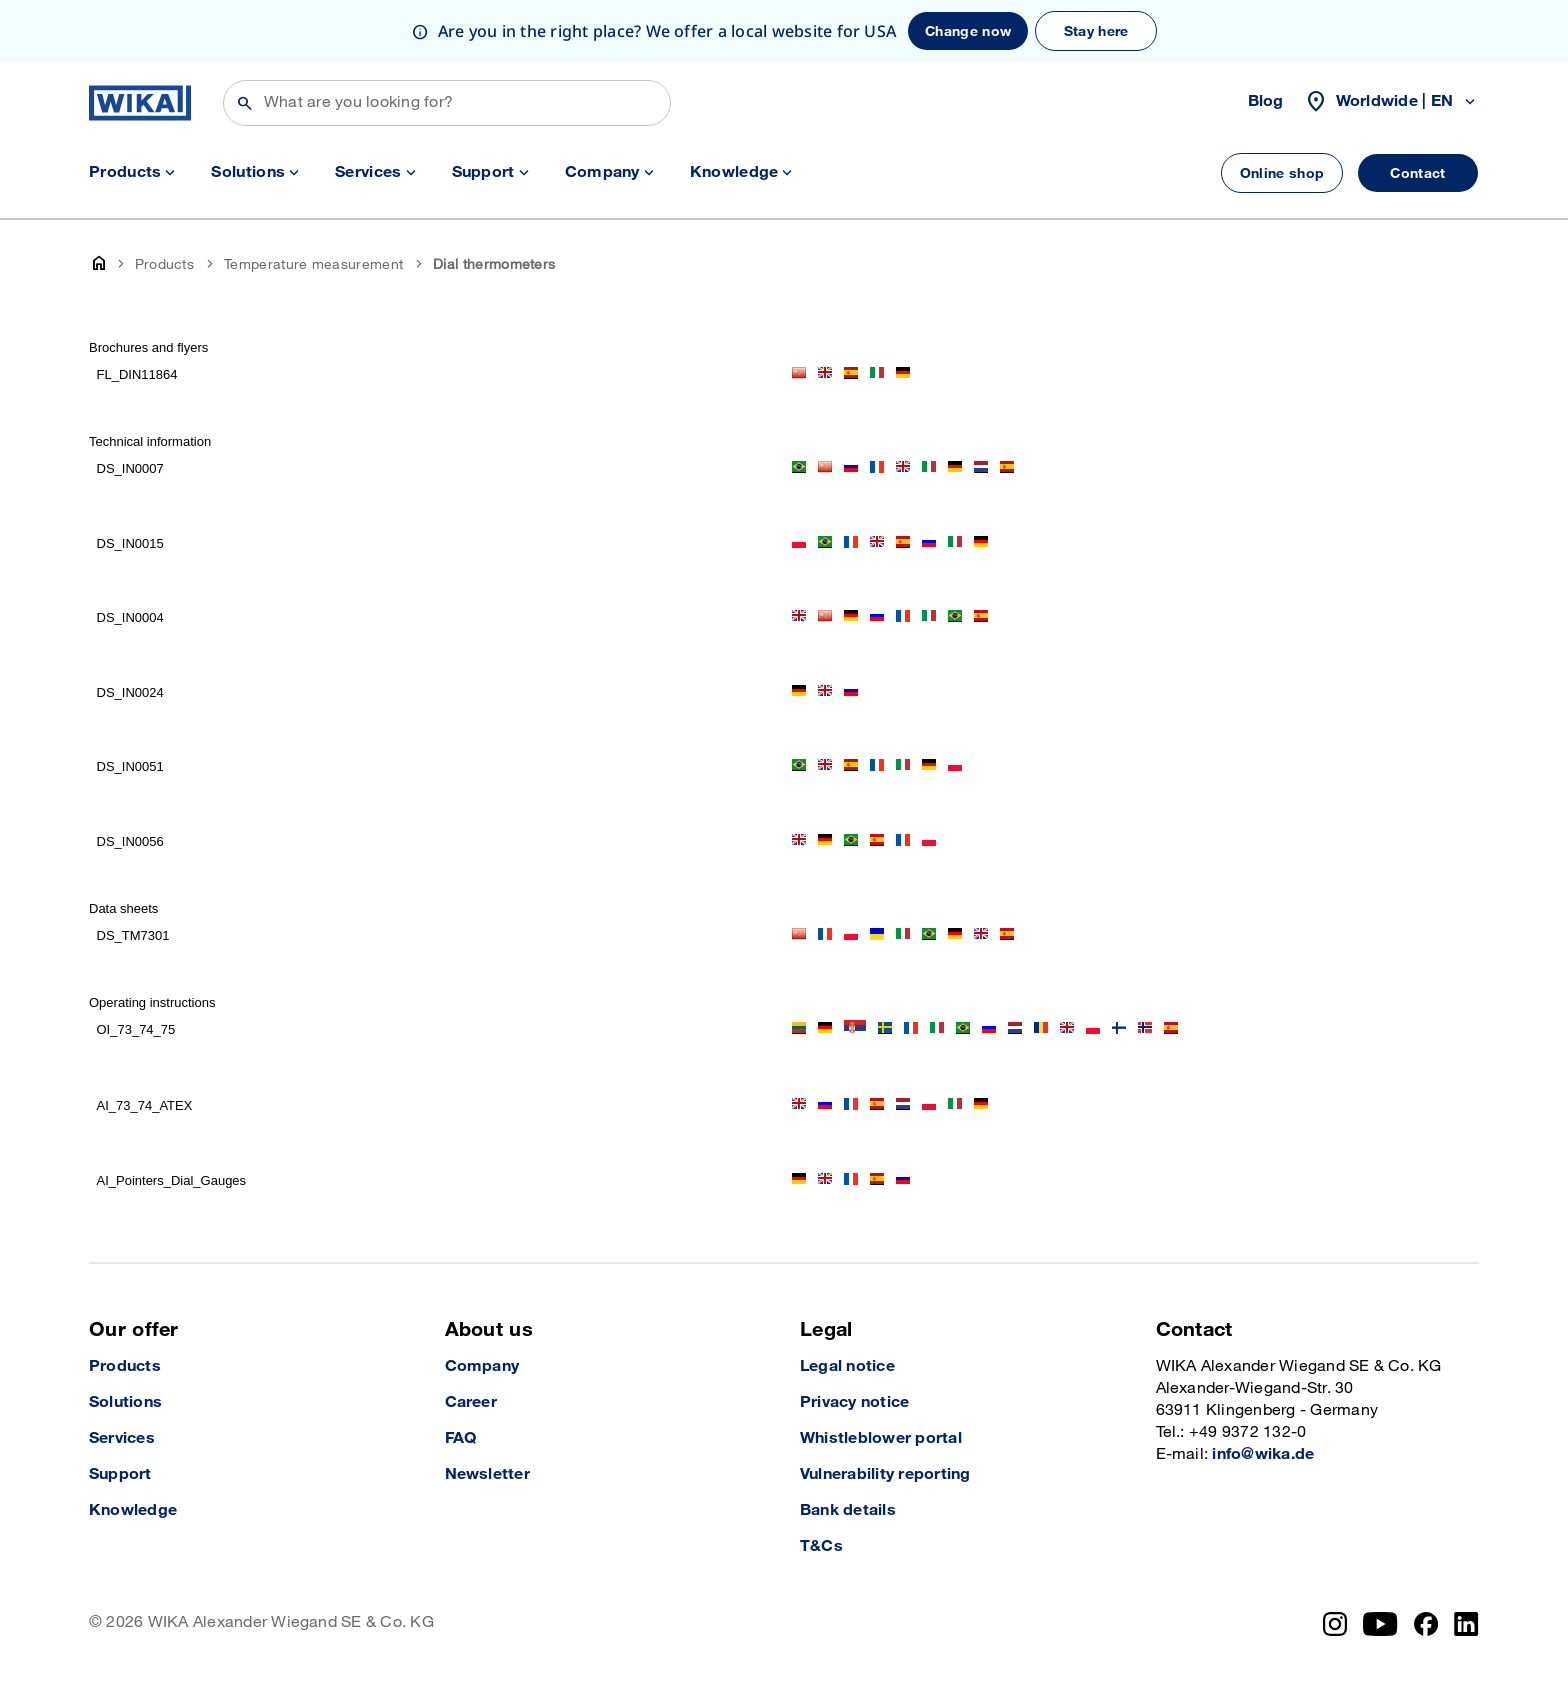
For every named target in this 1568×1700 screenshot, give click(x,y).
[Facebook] (1426, 1624)
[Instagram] (1335, 1624)
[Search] (447, 103)
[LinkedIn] (1466, 1624)
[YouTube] (1380, 1624)
